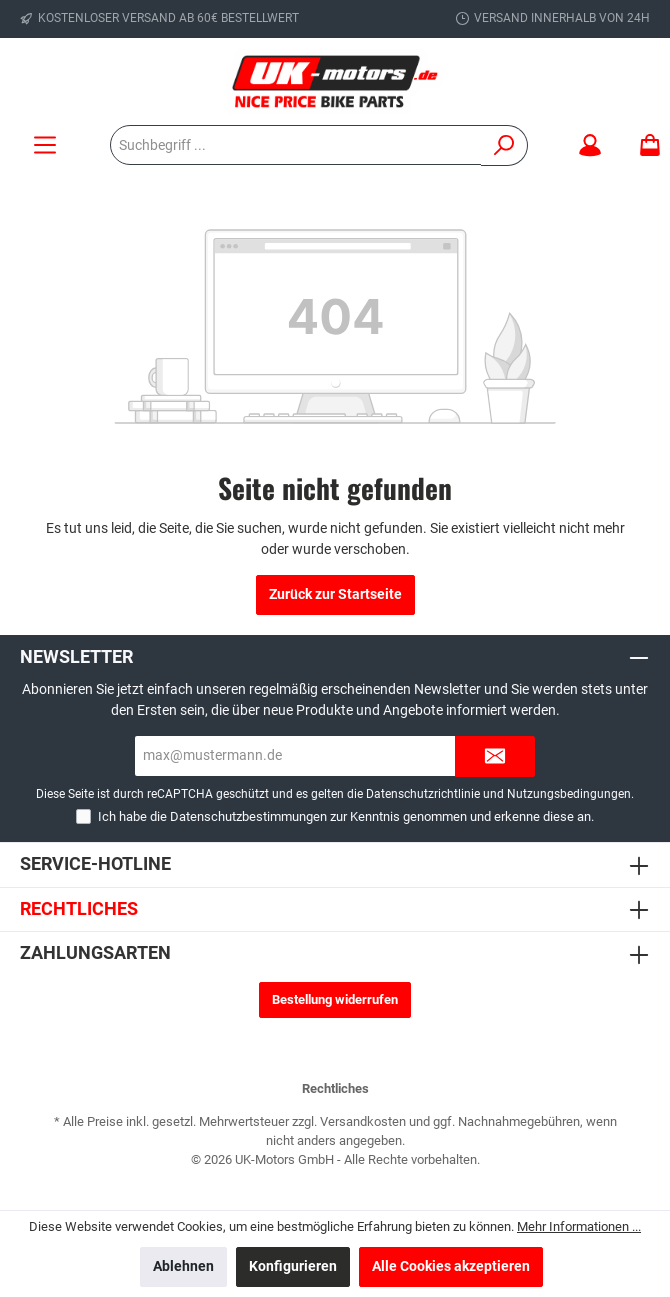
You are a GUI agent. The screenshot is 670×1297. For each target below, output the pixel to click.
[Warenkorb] (644, 145)
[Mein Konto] (590, 145)
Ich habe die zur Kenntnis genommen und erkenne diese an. (346, 816)
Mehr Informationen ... (579, 1226)
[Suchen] (504, 145)
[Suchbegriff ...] (296, 145)
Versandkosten (363, 1121)
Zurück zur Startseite (335, 594)
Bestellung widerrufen (335, 999)
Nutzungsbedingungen (569, 794)
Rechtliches (79, 908)
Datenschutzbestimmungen (248, 816)
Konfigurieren (293, 1266)
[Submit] (495, 756)
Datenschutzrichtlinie (423, 794)
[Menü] (45, 145)
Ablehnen (183, 1266)
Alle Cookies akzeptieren (451, 1266)
